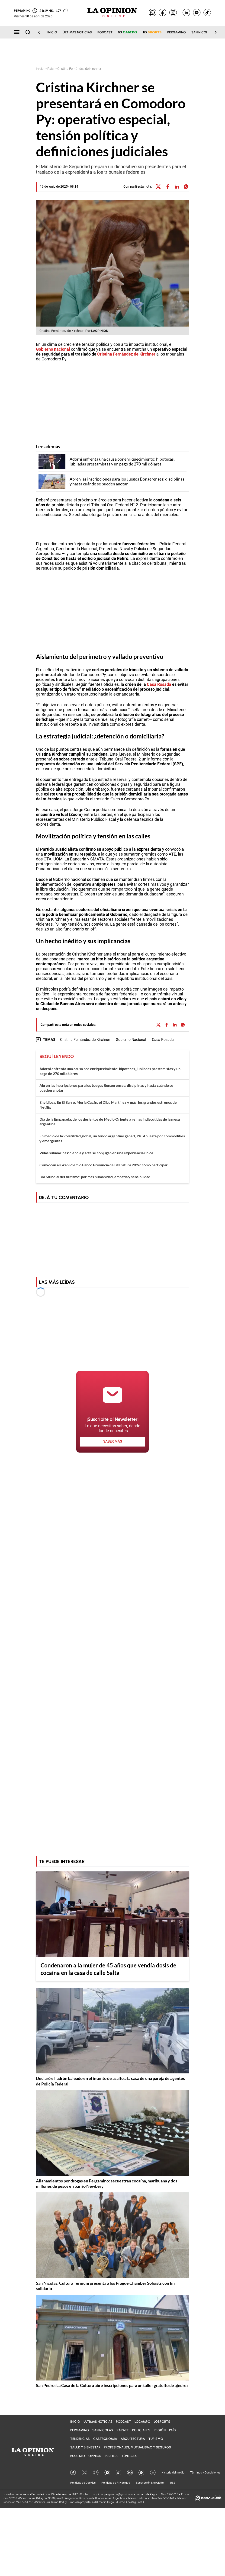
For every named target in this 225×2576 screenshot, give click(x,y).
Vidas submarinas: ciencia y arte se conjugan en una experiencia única (96, 1153)
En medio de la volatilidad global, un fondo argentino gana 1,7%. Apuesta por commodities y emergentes (112, 1138)
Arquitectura (133, 2439)
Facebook (73, 2472)
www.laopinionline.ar (16, 2494)
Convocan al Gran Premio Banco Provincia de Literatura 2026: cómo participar (103, 1165)
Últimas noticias (77, 32)
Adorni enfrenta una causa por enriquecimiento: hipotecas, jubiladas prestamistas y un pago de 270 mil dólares (109, 1071)
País (50, 69)
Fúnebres (129, 2456)
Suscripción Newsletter (150, 2482)
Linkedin (153, 2472)
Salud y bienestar (85, 2447)
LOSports (162, 2422)
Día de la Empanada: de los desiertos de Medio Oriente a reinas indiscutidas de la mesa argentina (109, 1121)
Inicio (52, 32)
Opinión (94, 2456)
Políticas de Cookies (83, 2482)
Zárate (122, 2430)
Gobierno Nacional (131, 1039)
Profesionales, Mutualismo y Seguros (137, 2447)
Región (160, 2430)
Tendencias (80, 2439)
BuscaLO (77, 2456)
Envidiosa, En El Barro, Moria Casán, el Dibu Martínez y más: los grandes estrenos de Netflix (108, 1104)
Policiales (141, 2430)
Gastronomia (105, 2439)
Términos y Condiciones (205, 2472)
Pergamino (176, 32)
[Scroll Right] (213, 32)
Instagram (96, 2472)
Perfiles (112, 2456)
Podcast (104, 32)
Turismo (155, 2439)
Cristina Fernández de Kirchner (126, 354)
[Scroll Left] (41, 32)
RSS (172, 2482)
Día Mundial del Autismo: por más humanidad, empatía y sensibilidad (94, 1176)
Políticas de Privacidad (115, 2482)
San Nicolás (201, 32)
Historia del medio (172, 2472)
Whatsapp (130, 2473)
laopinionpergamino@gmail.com (113, 2494)
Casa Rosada (159, 684)
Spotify (141, 2473)
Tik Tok (118, 2472)
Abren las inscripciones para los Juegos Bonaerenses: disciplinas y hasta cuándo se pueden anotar (106, 1087)
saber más (112, 1441)
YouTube (107, 2472)
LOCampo (142, 2422)
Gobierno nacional (53, 349)
